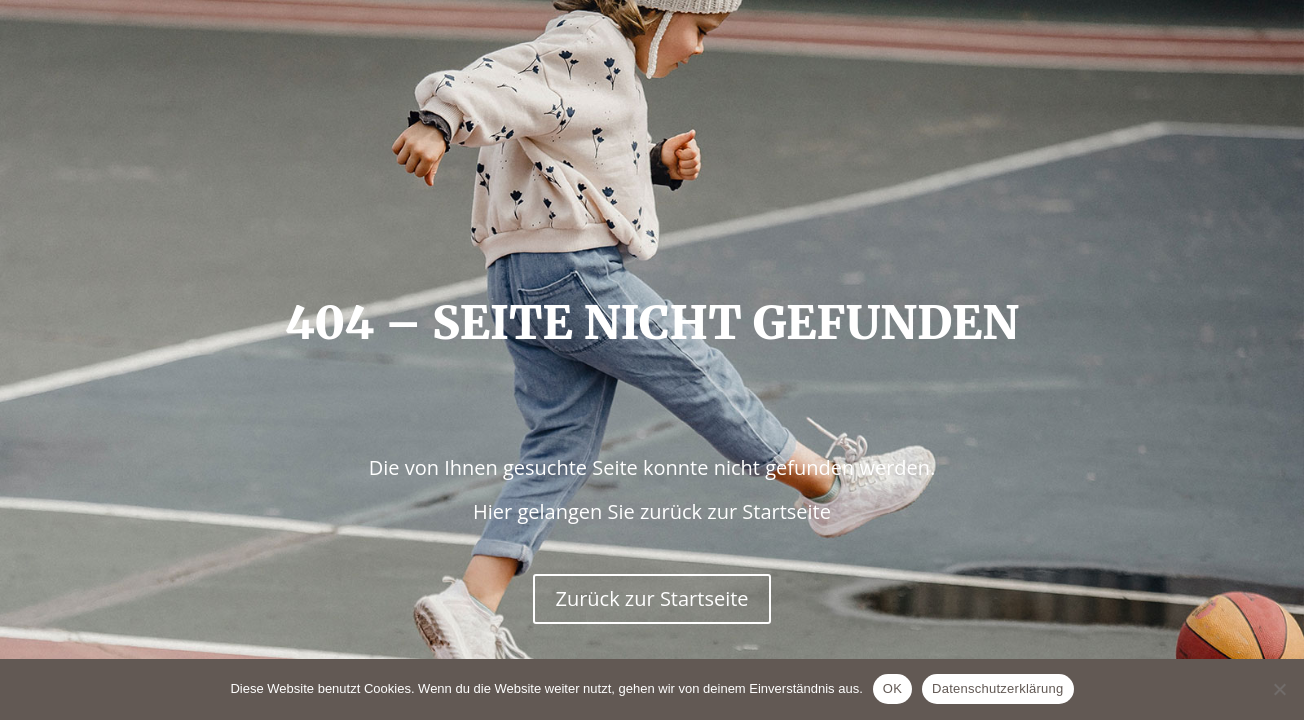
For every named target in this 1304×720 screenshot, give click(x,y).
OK (892, 688)
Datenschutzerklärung (997, 688)
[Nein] (1279, 689)
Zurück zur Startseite (651, 598)
